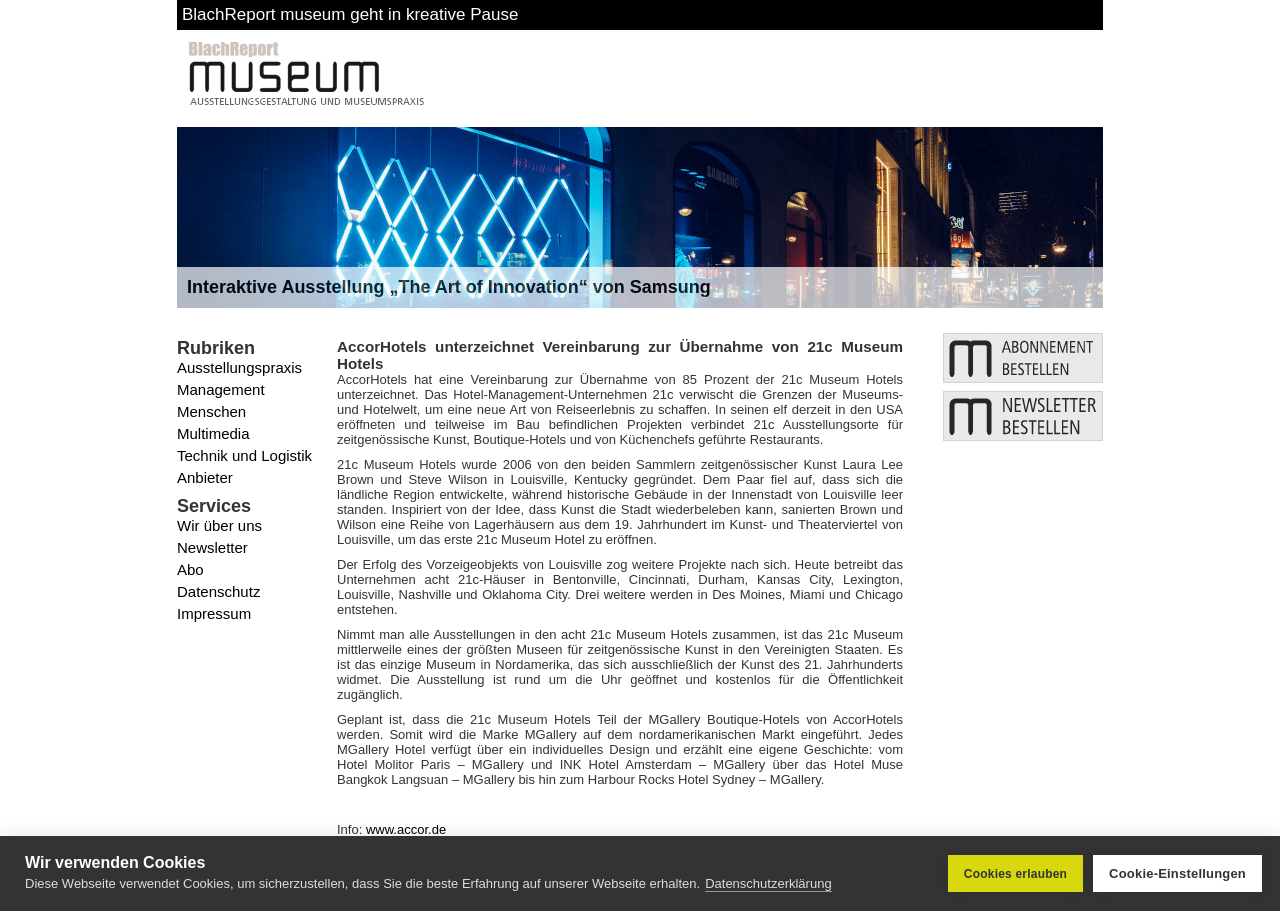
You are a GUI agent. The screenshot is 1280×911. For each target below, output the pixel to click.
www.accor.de (406, 829)
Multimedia (213, 433)
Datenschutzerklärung (768, 883)
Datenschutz (218, 591)
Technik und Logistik (244, 455)
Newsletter (212, 547)
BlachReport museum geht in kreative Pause (350, 14)
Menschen (211, 411)
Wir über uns (219, 525)
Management (221, 389)
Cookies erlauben (1015, 874)
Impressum (214, 613)
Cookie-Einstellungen (1177, 873)
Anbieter (205, 477)
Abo (190, 569)
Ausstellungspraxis (239, 367)
